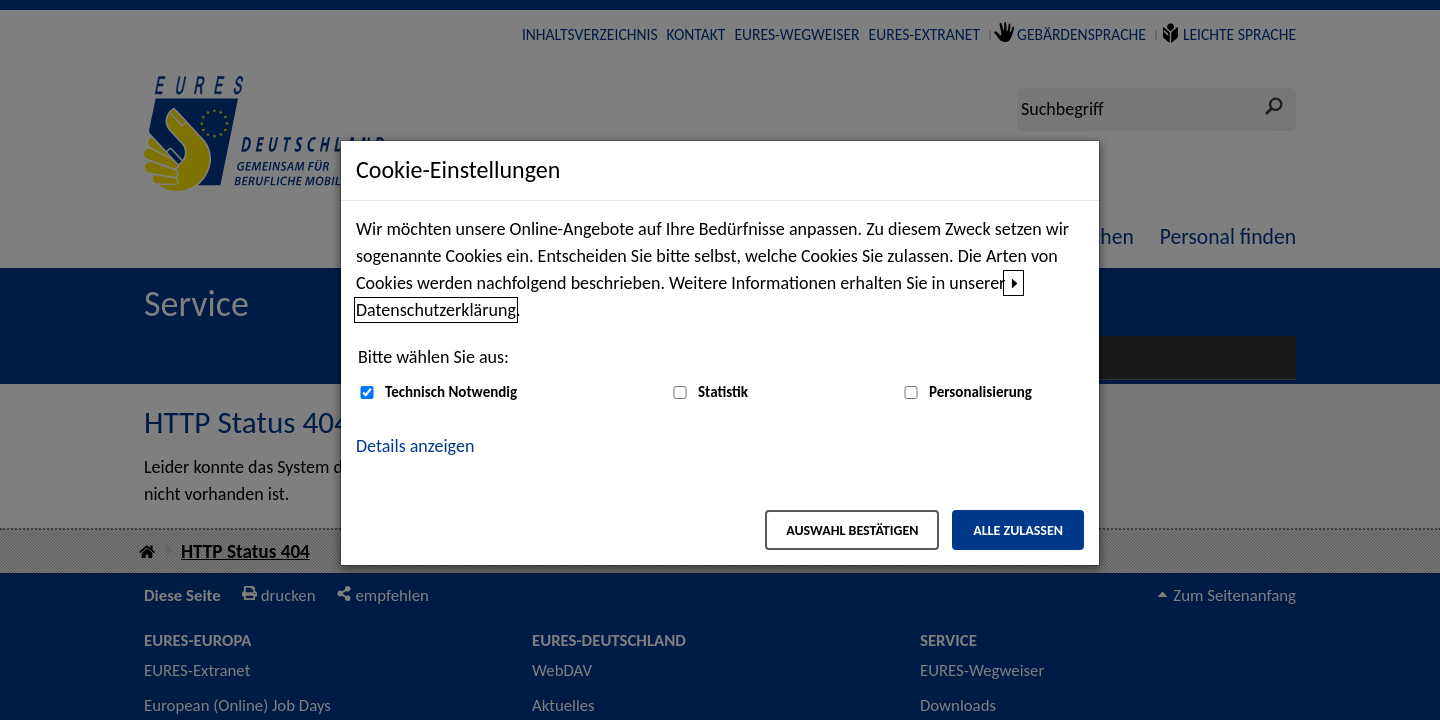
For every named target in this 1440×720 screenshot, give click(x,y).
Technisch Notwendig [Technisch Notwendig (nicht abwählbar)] (451, 392)
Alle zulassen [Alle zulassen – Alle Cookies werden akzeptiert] (1018, 530)
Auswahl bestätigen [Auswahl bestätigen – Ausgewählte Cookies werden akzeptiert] (852, 530)
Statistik (723, 392)
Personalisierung (980, 392)
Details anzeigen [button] (415, 446)
